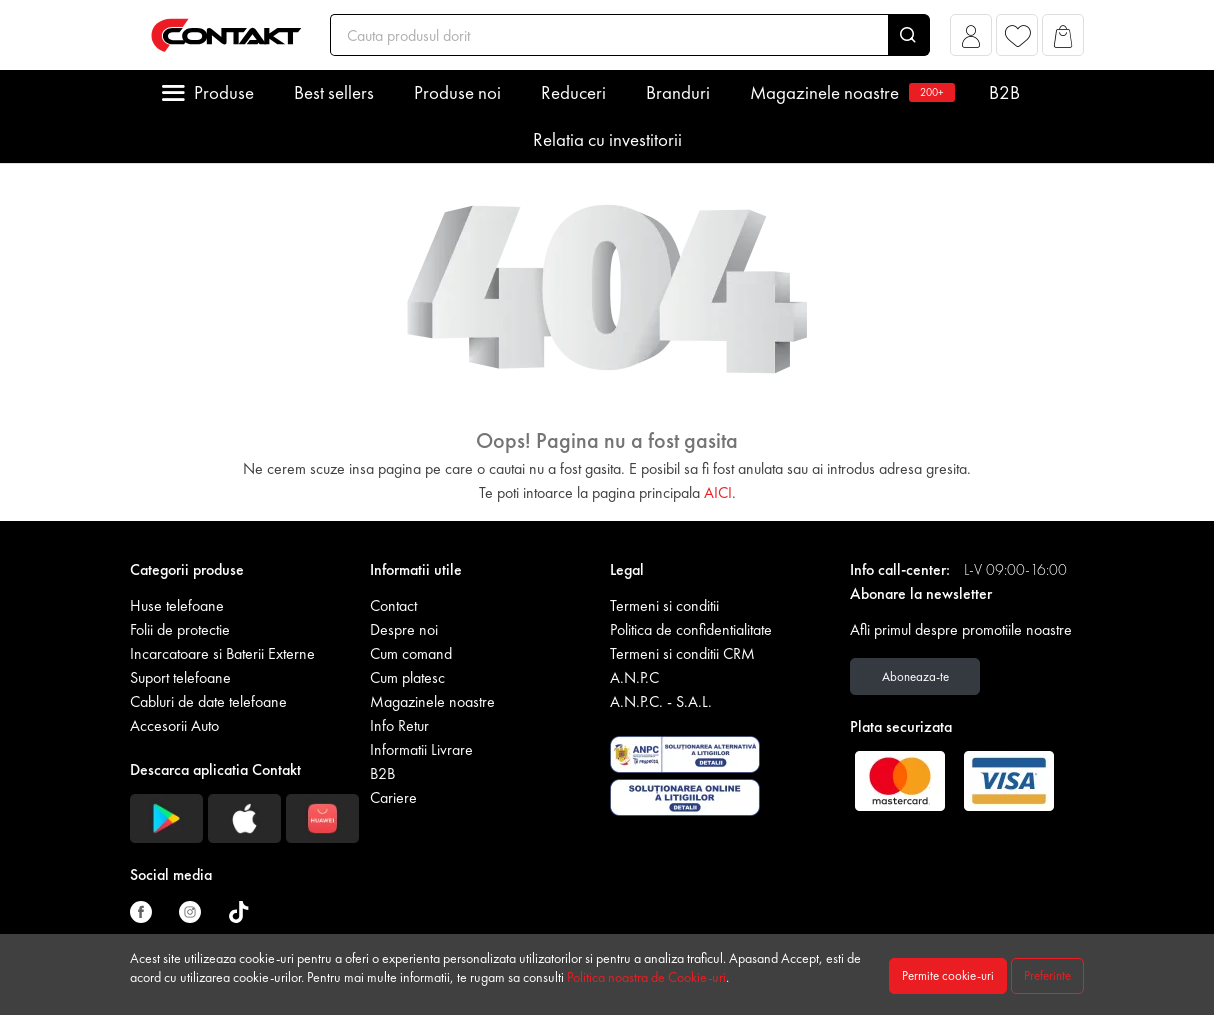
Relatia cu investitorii (607, 139)
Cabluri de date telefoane (208, 701)
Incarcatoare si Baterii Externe (222, 653)
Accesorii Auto (174, 725)
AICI (718, 492)
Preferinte (1047, 975)
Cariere (393, 797)
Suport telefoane (180, 677)
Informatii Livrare (421, 749)
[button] (971, 40)
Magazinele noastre (849, 92)
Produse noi (457, 92)
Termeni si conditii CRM (682, 653)
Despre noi (404, 629)
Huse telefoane (177, 605)
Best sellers (334, 92)
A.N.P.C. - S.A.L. (661, 701)
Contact (393, 605)
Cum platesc (407, 677)
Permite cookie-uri (948, 975)
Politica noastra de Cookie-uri (646, 977)
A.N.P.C (634, 677)
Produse (224, 92)
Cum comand (411, 653)
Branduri (678, 92)
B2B (1004, 92)
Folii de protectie (180, 629)
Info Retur (399, 725)
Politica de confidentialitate (691, 629)
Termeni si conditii (664, 605)
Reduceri (573, 92)
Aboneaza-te (915, 676)
